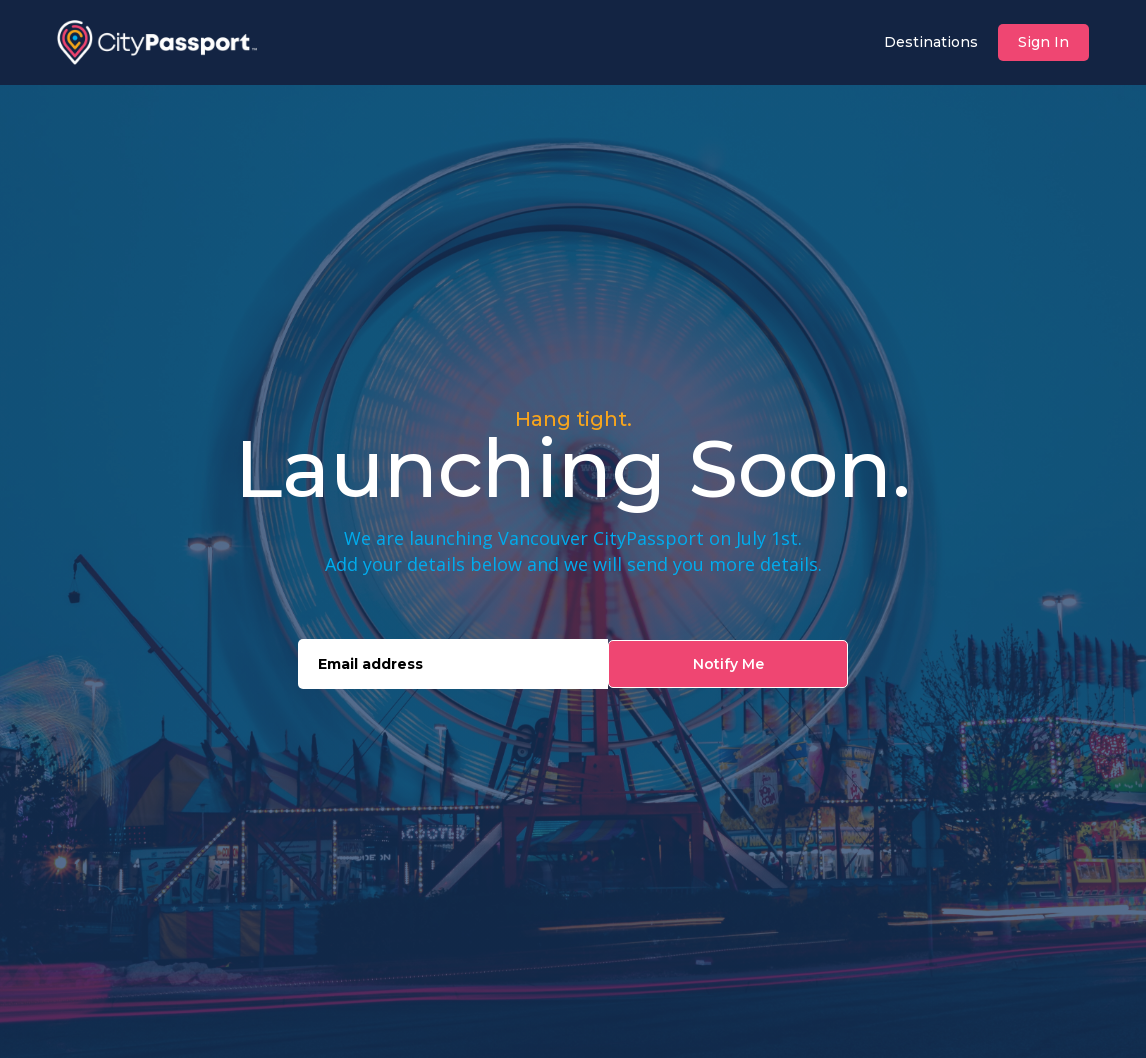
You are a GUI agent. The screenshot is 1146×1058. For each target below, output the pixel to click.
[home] (157, 42)
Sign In (1043, 42)
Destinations (931, 42)
